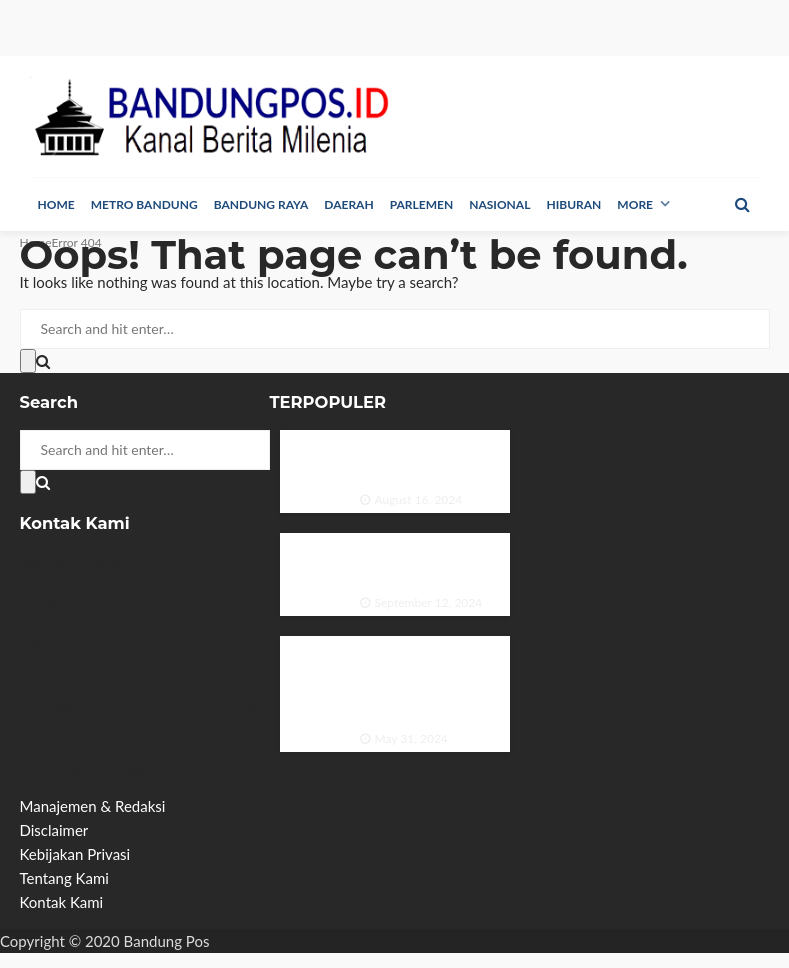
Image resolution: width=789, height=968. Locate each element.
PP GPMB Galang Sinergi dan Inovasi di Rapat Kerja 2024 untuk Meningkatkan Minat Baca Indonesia (426, 683)
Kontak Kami (62, 902)
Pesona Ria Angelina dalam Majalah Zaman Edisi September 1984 (423, 563)
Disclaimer (54, 830)
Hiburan (573, 204)
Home (56, 204)
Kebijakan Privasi (75, 854)
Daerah (348, 204)
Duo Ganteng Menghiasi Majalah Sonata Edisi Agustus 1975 (429, 460)
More (635, 204)
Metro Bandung (144, 204)
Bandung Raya (261, 204)
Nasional (499, 204)
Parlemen (422, 204)
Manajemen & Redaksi (93, 806)
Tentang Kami (64, 878)
